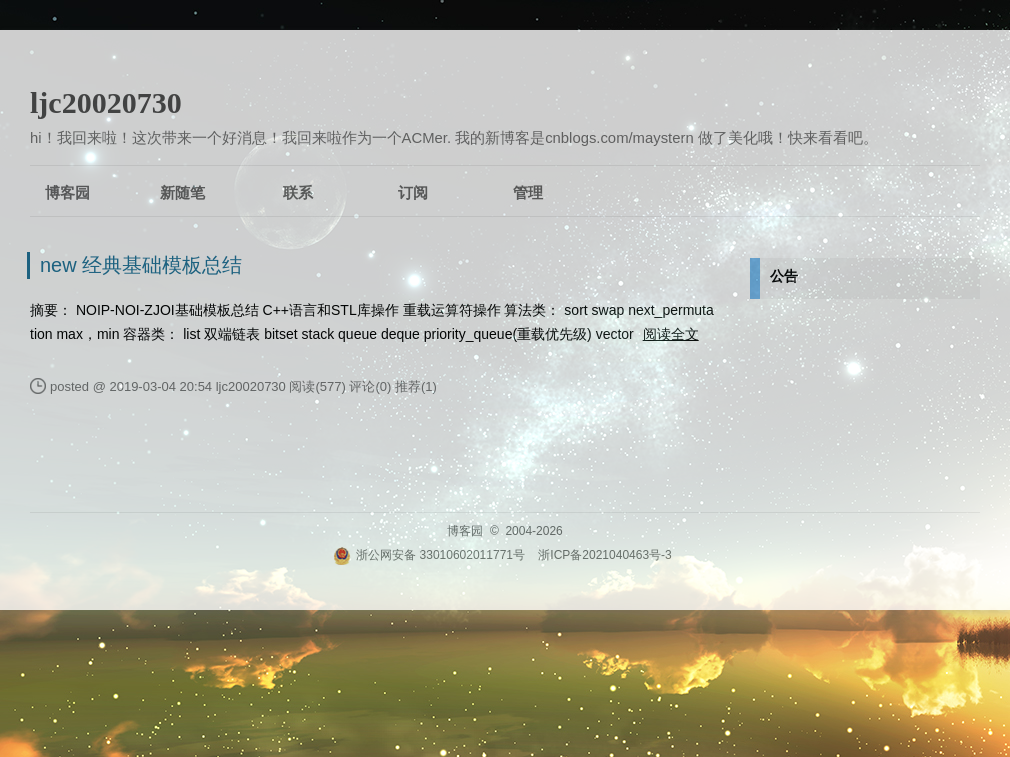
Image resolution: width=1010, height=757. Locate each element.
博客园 (67, 192)
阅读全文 (671, 334)
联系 (298, 192)
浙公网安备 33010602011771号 (429, 555)
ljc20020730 (106, 102)
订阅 (413, 192)
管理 (528, 192)
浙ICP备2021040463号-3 (604, 555)
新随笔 (182, 192)
